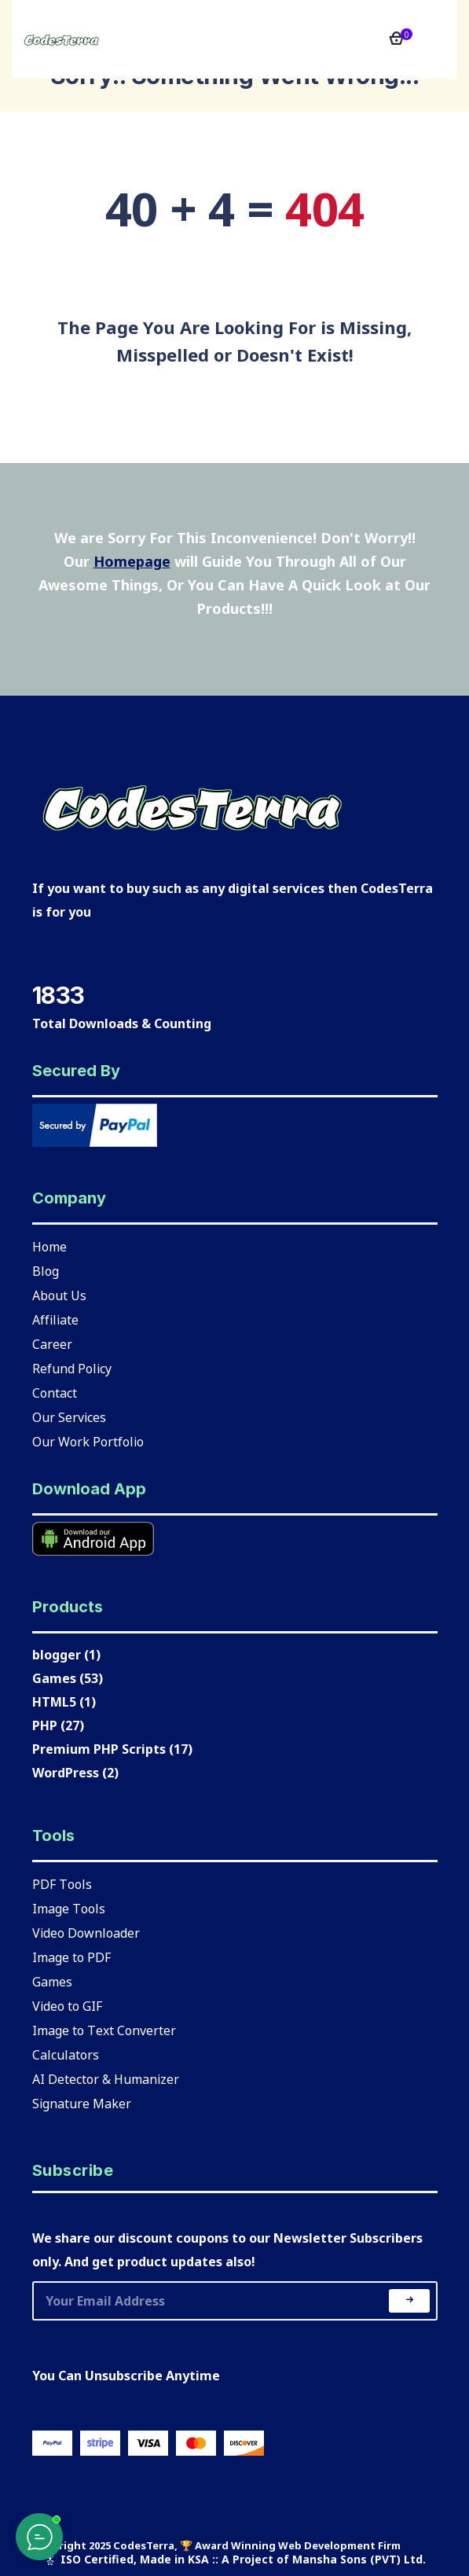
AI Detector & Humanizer (105, 2078)
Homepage (131, 561)
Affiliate (55, 1319)
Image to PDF (71, 1956)
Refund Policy (72, 1367)
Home (49, 1246)
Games (54, 1678)
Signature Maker (81, 2102)
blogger (56, 1654)
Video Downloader (86, 1932)
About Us (59, 1294)
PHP (44, 1725)
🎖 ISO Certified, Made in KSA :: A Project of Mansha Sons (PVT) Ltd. (234, 2559)
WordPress (65, 1772)
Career (52, 1343)
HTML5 (54, 1702)
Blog (45, 1270)
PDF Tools (62, 1883)
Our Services (69, 1416)
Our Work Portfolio (88, 1441)
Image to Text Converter (104, 2029)
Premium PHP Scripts (99, 1749)
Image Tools (68, 1907)
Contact (54, 1392)
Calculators (65, 2054)
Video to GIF (67, 2005)
